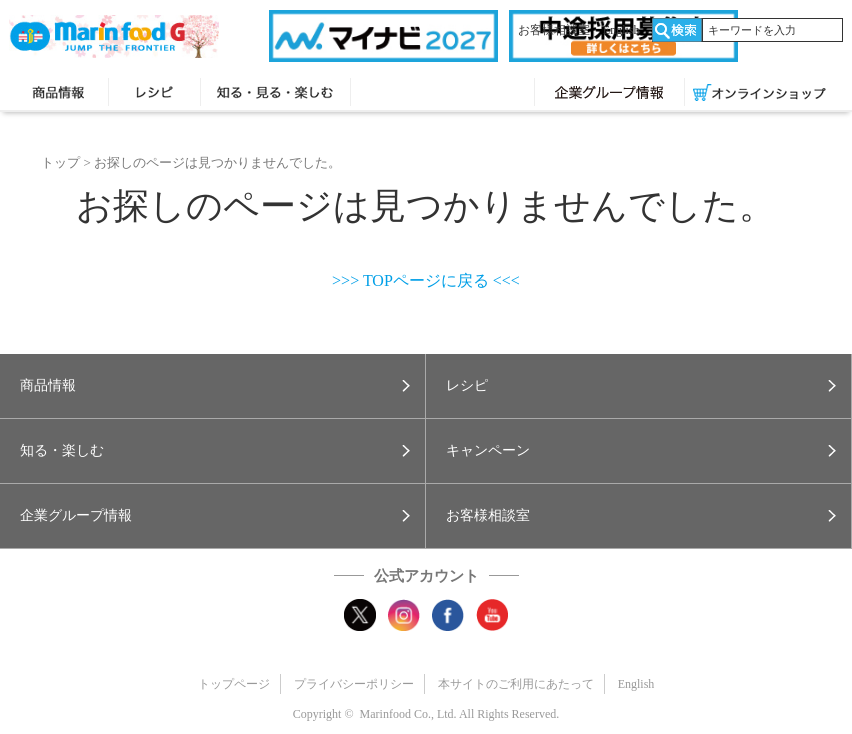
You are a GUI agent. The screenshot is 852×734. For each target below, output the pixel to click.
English (621, 30)
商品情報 (58, 94)
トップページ (234, 684)
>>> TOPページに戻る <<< (426, 280)
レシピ (154, 94)
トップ (60, 162)
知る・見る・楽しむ (275, 94)
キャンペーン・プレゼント (442, 94)
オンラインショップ (760, 94)
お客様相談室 (554, 30)
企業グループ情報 (609, 94)
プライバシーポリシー (354, 684)
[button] (212, 386)
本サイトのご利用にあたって (516, 684)
